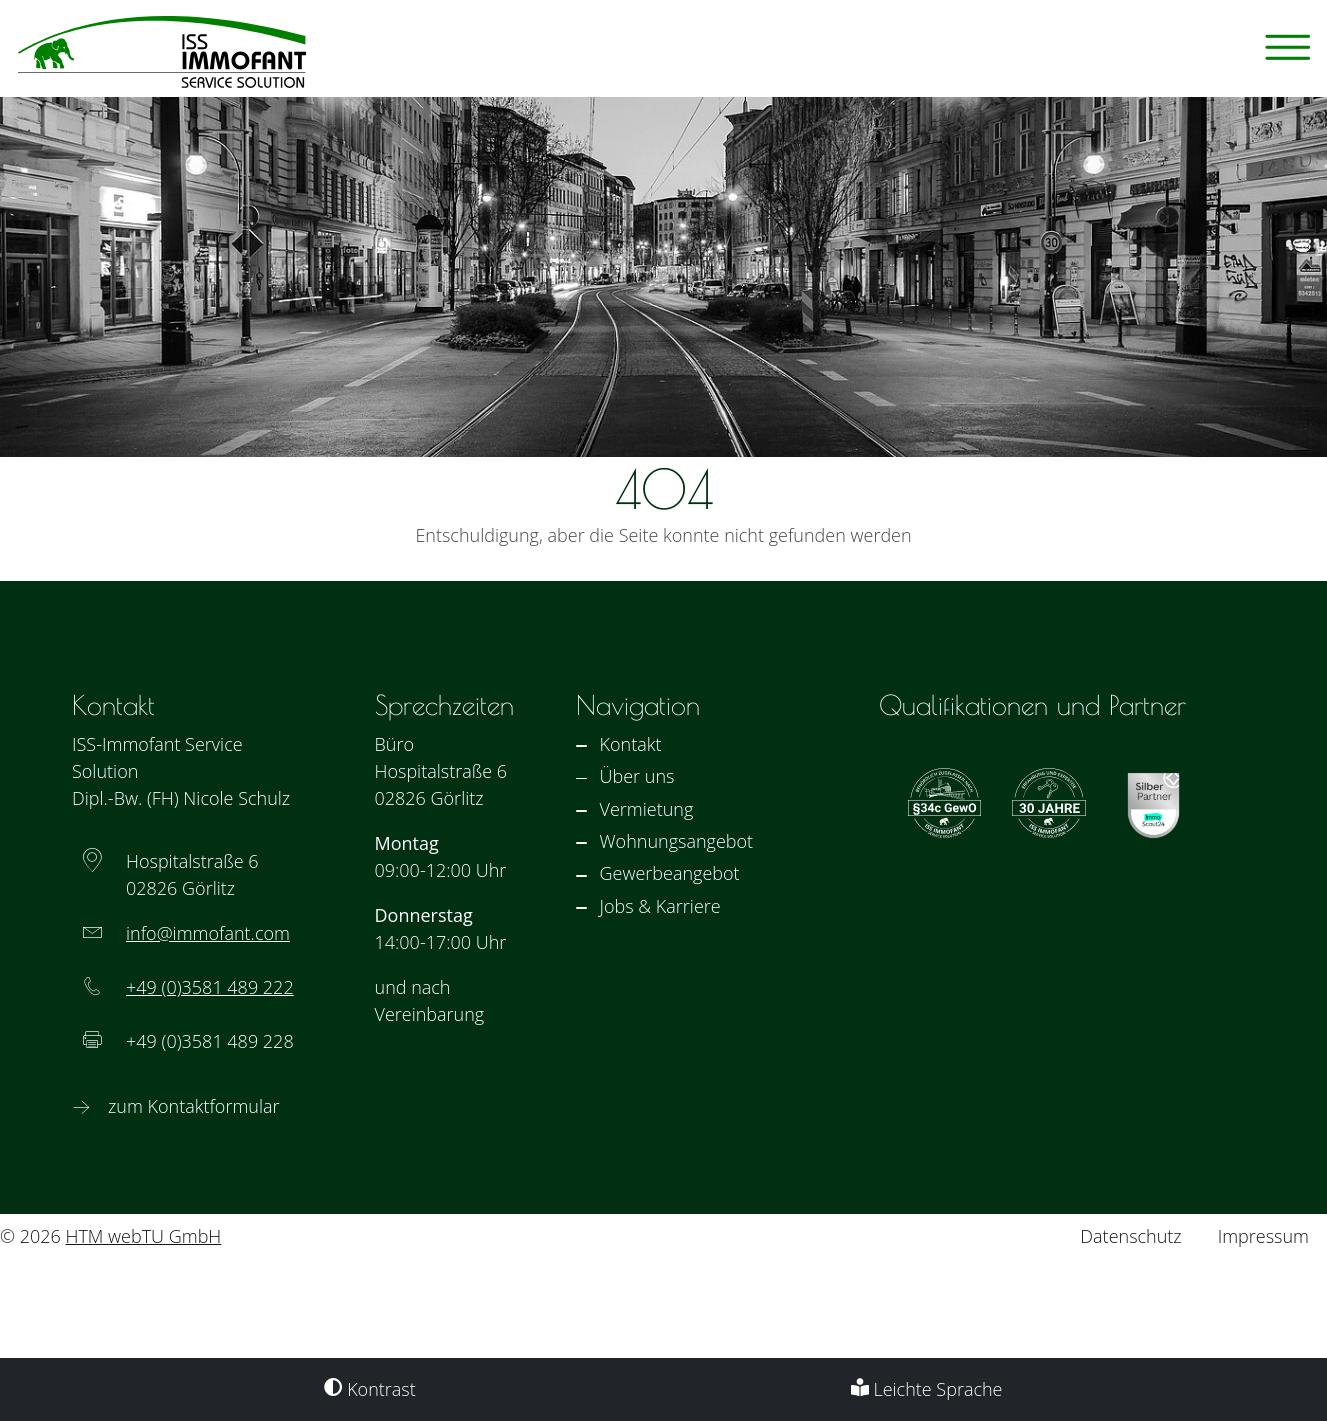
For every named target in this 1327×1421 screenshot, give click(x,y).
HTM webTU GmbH (143, 1236)
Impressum (1263, 1236)
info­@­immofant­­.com (208, 933)
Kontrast (369, 1389)
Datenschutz (1130, 1236)
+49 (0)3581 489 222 (210, 987)
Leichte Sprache (927, 1389)
